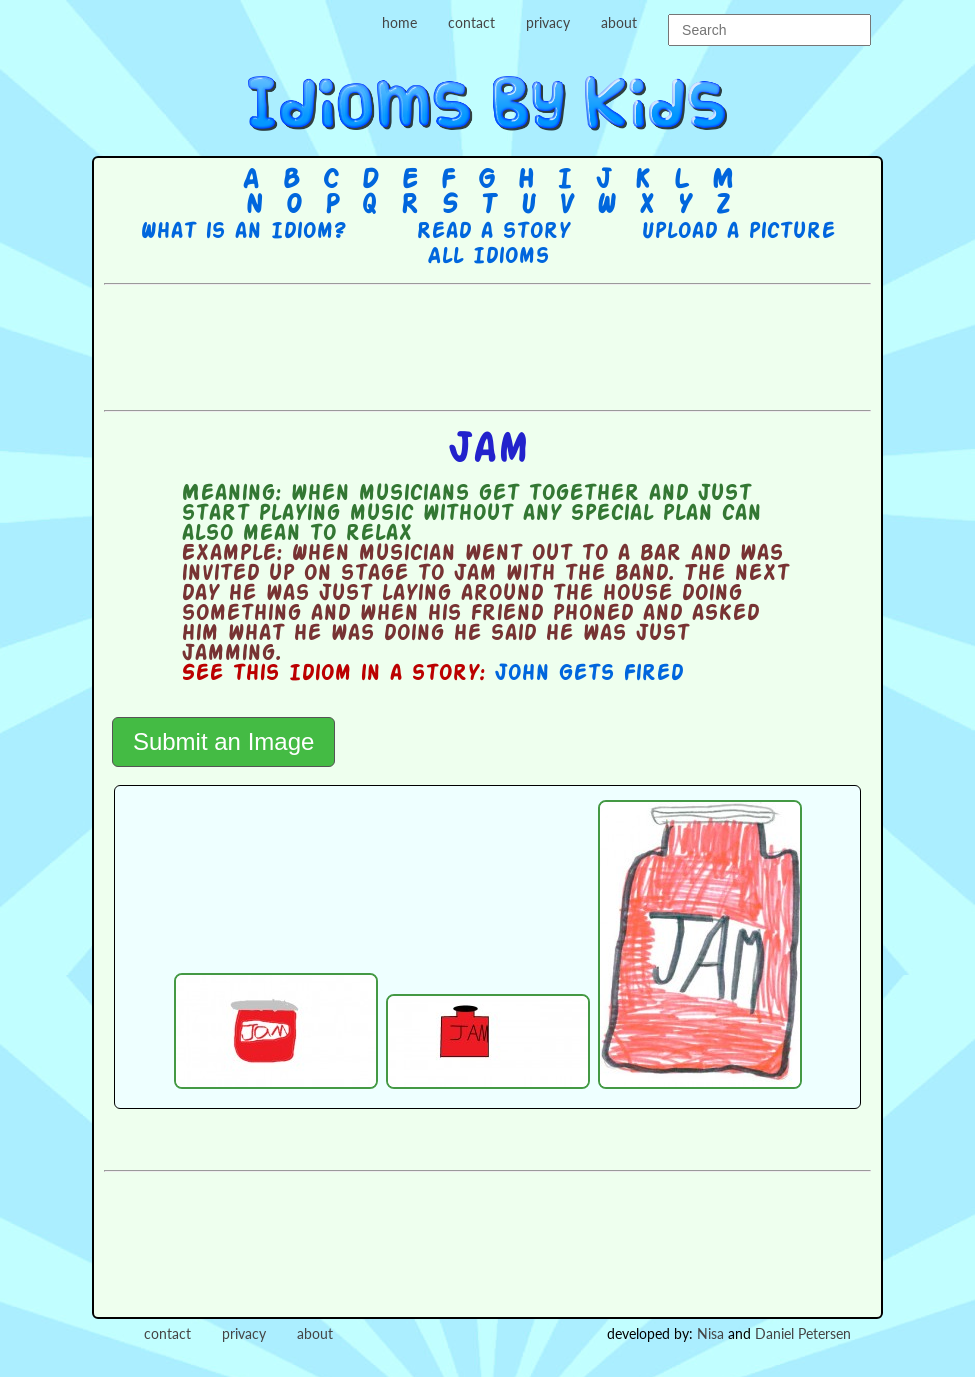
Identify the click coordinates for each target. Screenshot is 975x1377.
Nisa (710, 1333)
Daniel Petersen (803, 1333)
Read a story (493, 232)
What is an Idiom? (242, 232)
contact (471, 22)
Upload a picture (738, 232)
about (619, 22)
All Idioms (488, 257)
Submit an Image (223, 741)
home (399, 22)
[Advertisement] (488, 345)
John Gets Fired (588, 674)
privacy (548, 22)
